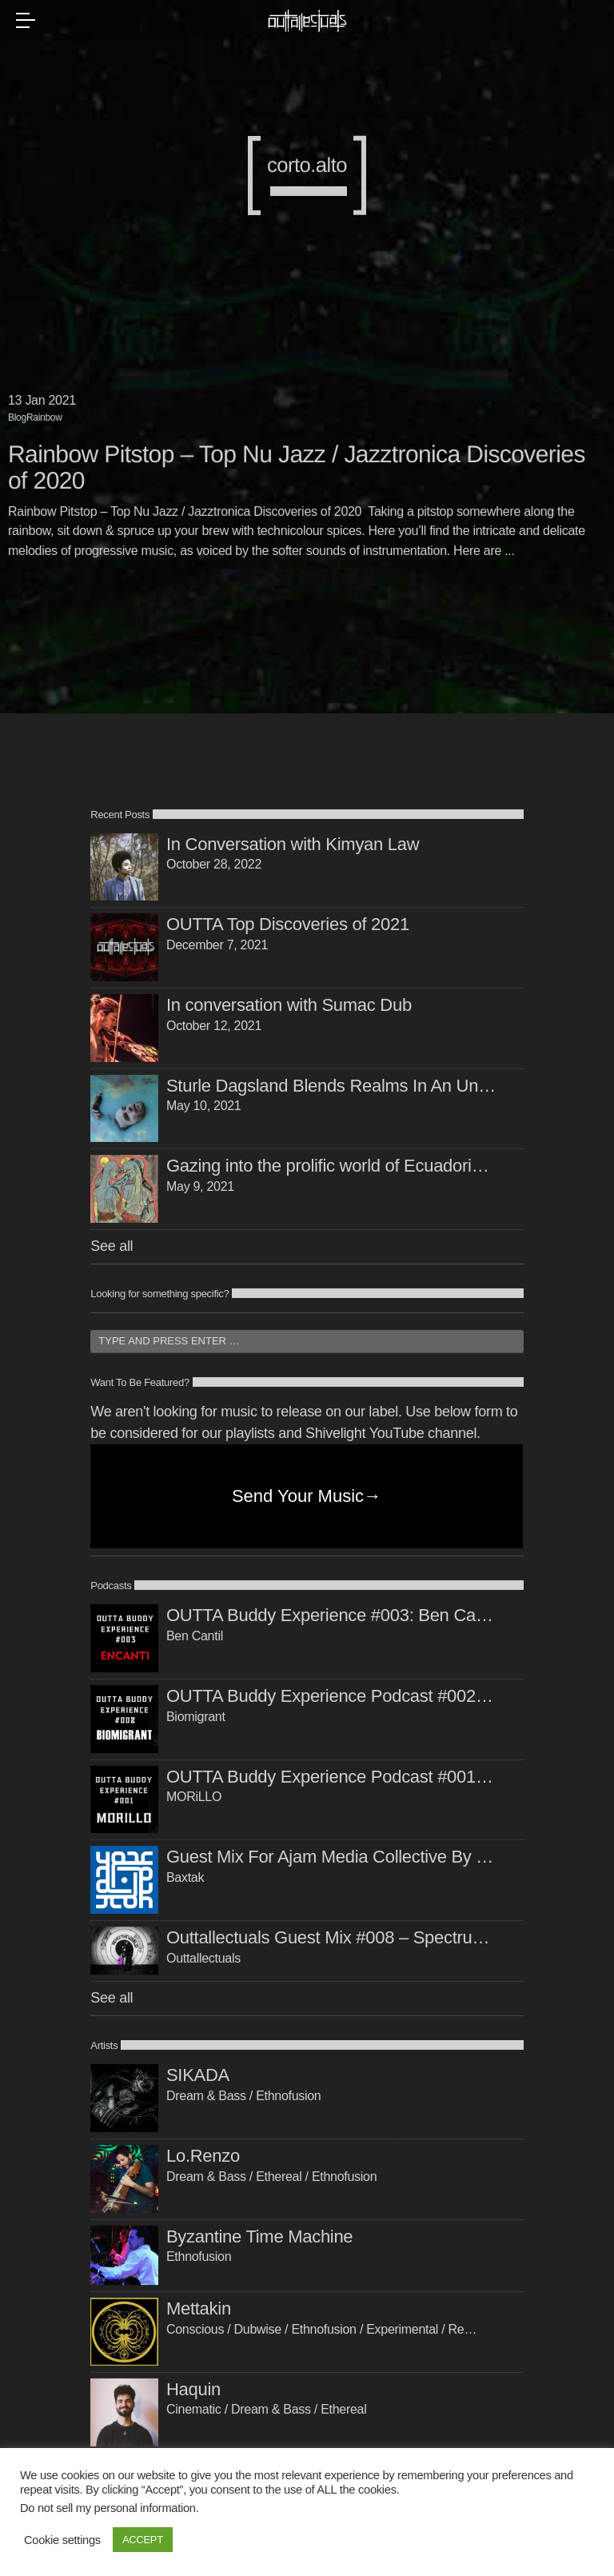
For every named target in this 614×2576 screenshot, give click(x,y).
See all (111, 1246)
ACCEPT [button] (142, 2540)
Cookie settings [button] (62, 2540)
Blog (17, 417)
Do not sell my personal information (108, 2508)
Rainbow (44, 417)
